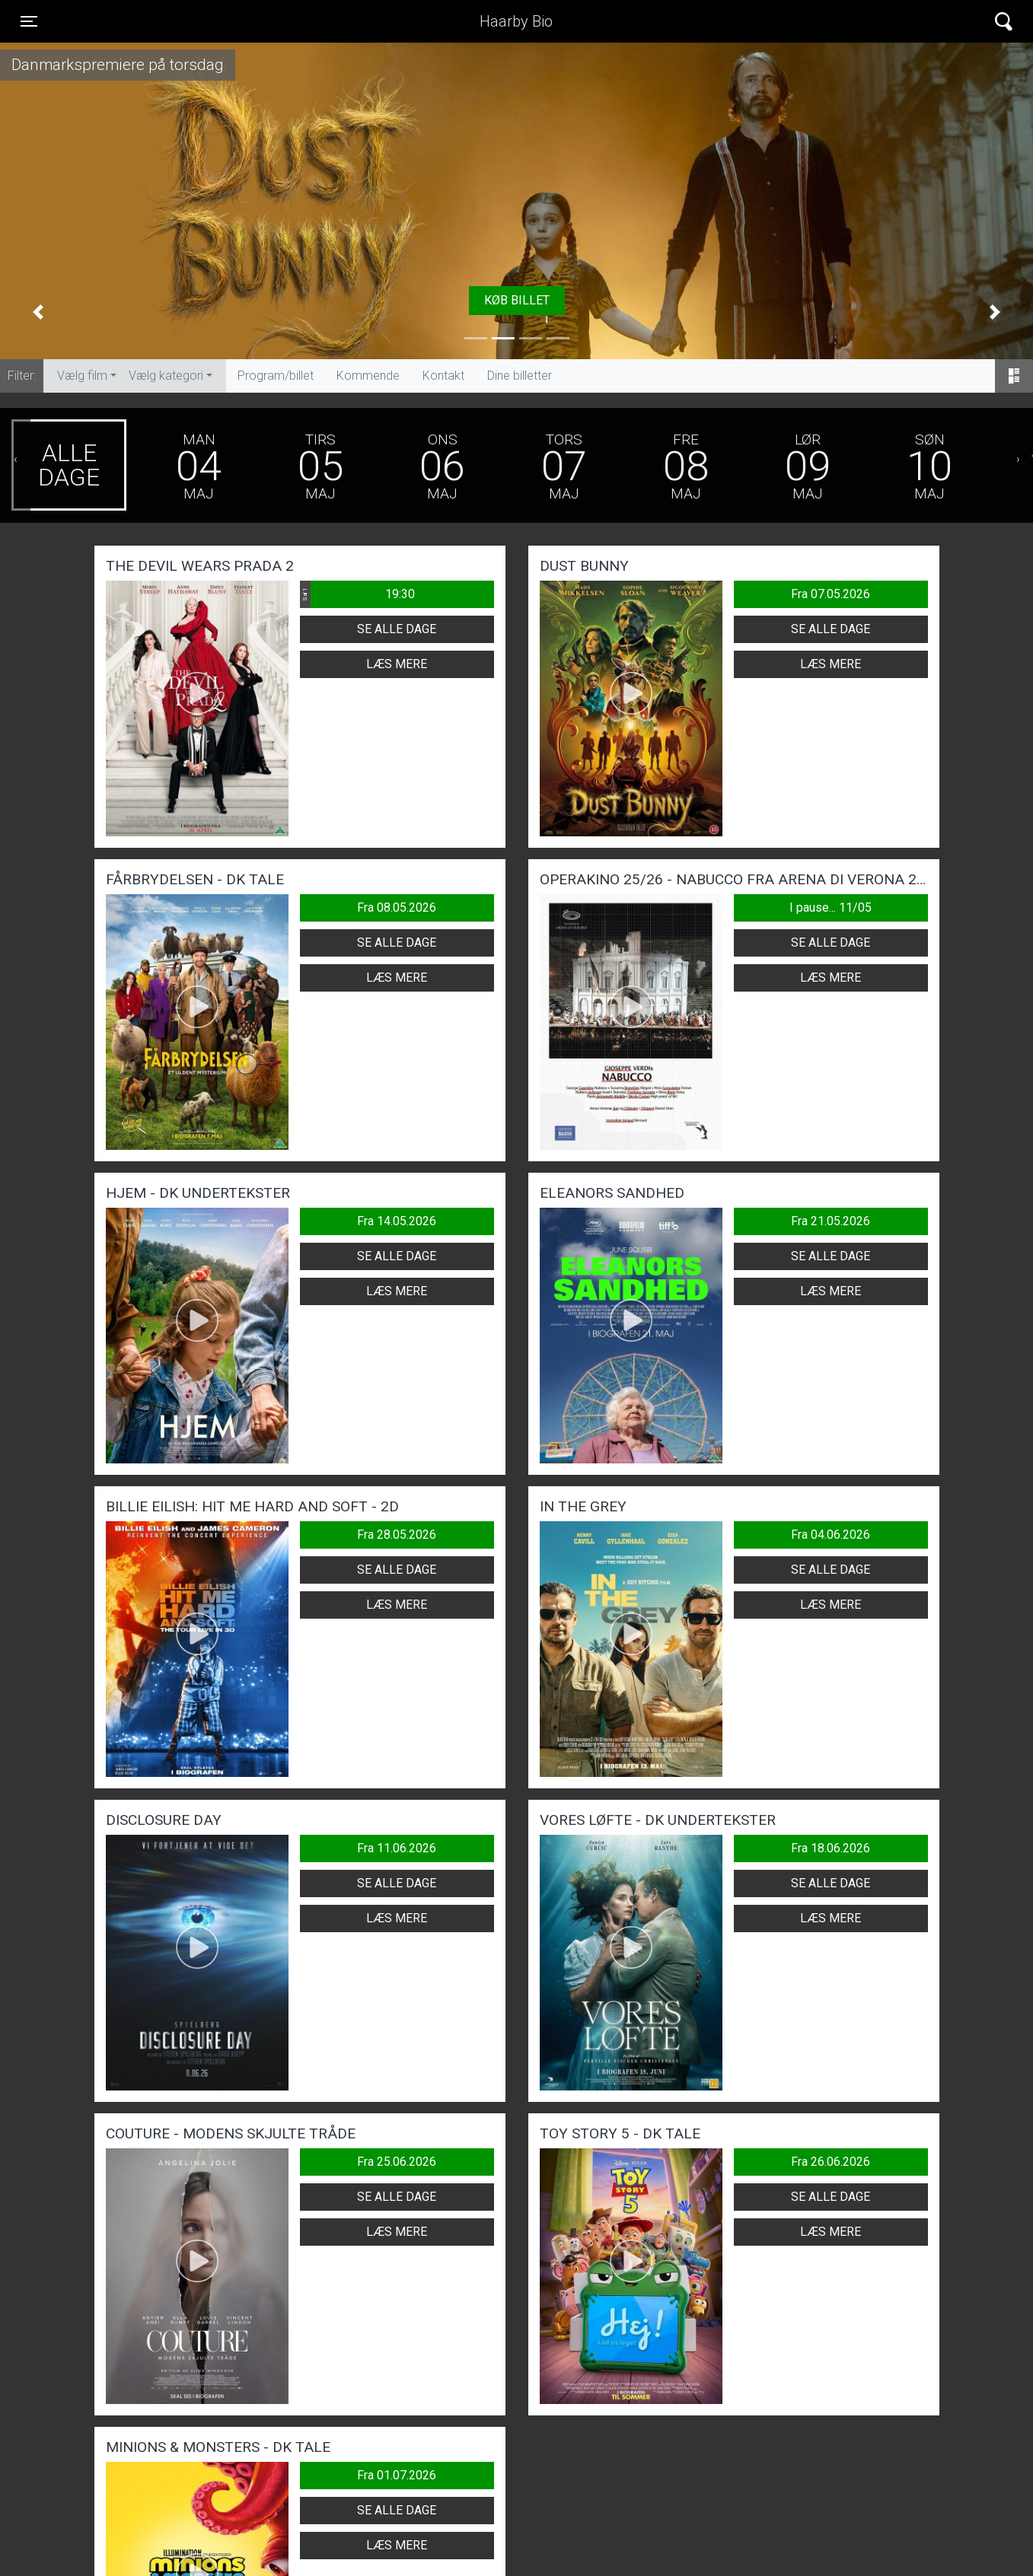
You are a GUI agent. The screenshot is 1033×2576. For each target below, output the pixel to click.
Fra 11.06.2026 (396, 1848)
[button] (38, 311)
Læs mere (396, 664)
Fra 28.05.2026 (396, 1534)
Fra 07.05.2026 (830, 594)
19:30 (358, 594)
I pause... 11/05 (830, 907)
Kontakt (443, 375)
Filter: (22, 375)
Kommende (368, 375)
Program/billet (276, 375)
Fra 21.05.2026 (830, 1221)
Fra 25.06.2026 (396, 2161)
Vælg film (82, 375)
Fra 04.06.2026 (830, 1534)
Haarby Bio (516, 21)
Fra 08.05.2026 (396, 907)
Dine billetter (519, 375)
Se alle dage (396, 629)
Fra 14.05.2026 (396, 1221)
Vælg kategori (166, 375)
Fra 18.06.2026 (830, 1848)
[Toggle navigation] (28, 21)
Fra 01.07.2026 (396, 2475)
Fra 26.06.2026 (830, 2161)
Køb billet (517, 300)
